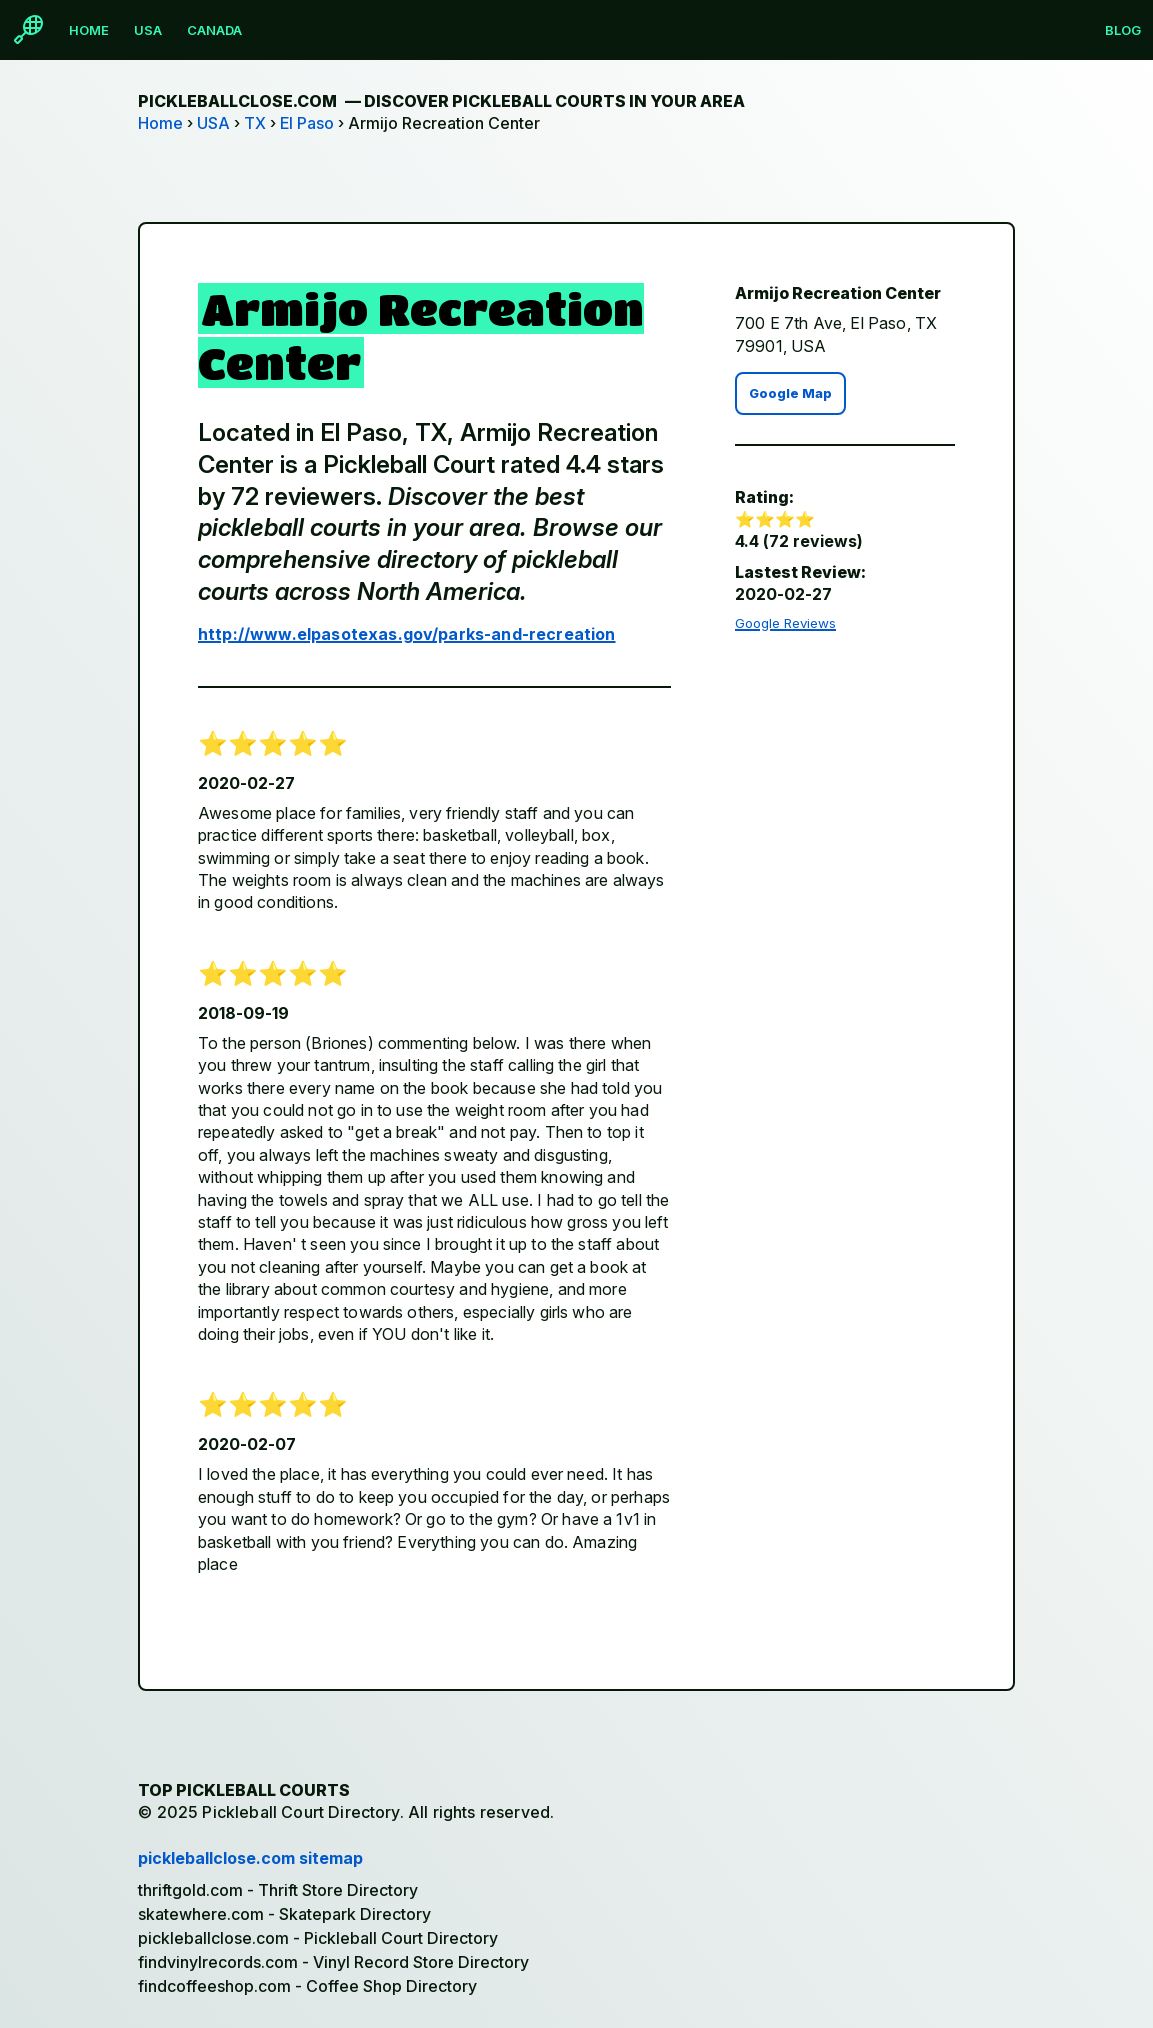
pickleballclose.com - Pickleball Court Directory (318, 1938)
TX (255, 123)
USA (148, 30)
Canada (214, 30)
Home (89, 30)
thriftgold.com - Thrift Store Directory (278, 1890)
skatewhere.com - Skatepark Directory (284, 1914)
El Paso (307, 123)
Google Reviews (785, 623)
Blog (1123, 30)
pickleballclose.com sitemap (250, 1858)
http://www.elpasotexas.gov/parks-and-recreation (407, 634)
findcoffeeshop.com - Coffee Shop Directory (307, 1986)
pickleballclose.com (441, 101)
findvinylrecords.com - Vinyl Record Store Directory (333, 1962)
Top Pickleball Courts (244, 1790)
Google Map (790, 393)
